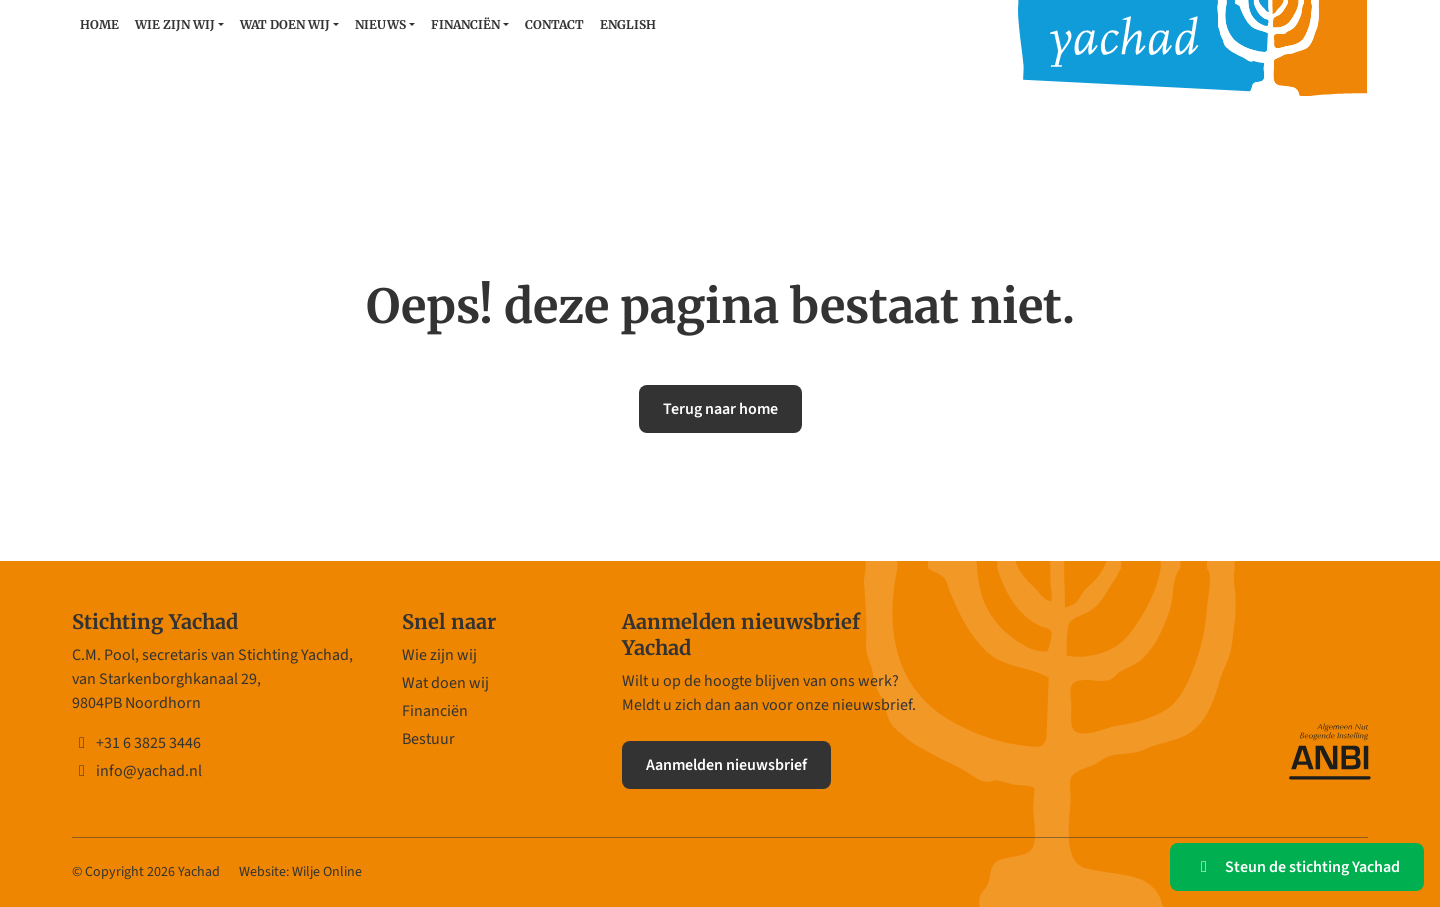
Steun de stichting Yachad (1297, 867)
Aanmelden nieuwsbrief (726, 765)
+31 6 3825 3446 (136, 743)
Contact (554, 24)
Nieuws (380, 24)
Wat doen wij (285, 24)
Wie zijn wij (175, 24)
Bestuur (428, 739)
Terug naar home (720, 409)
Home (99, 24)
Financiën (465, 24)
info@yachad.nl (137, 771)
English (628, 24)
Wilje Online (327, 872)
